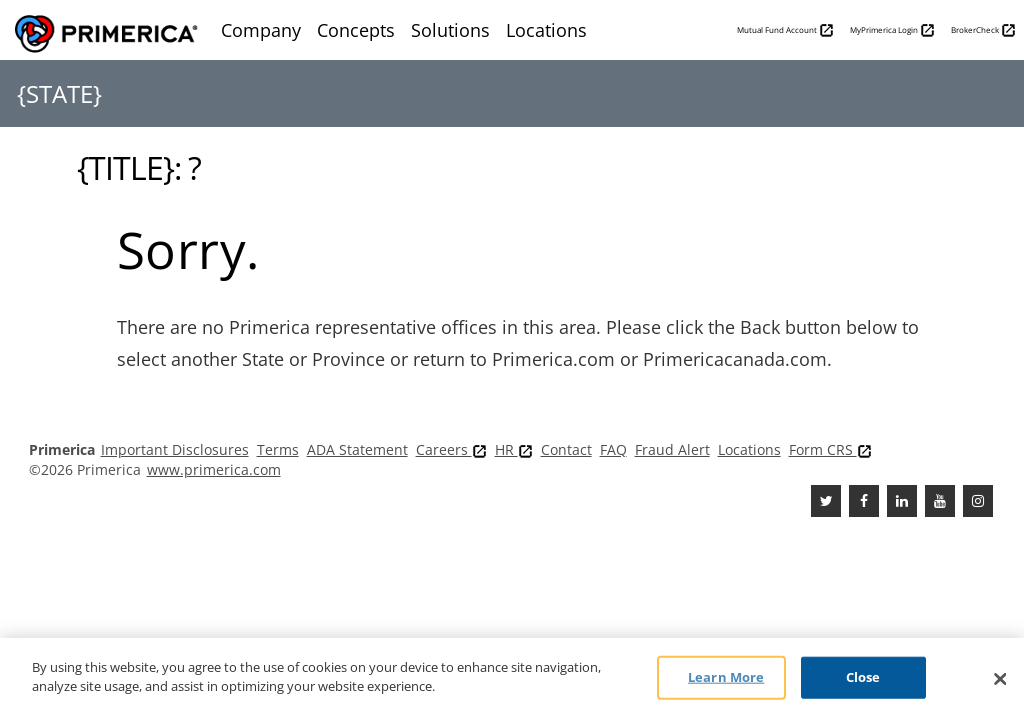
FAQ (613, 449)
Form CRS (830, 449)
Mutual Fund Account (785, 30)
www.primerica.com (214, 469)
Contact (566, 449)
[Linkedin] (902, 501)
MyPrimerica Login (892, 30)
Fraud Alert (672, 449)
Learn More (726, 677)
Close (863, 677)
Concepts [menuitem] (356, 30)
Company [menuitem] (261, 30)
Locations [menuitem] (546, 30)
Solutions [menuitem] (450, 30)
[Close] (1000, 679)
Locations (749, 449)
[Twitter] (826, 501)
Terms (278, 449)
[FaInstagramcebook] (978, 501)
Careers (451, 449)
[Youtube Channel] (940, 501)
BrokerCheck (983, 30)
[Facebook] (864, 501)
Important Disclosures (175, 449)
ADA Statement (357, 449)
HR (514, 449)
